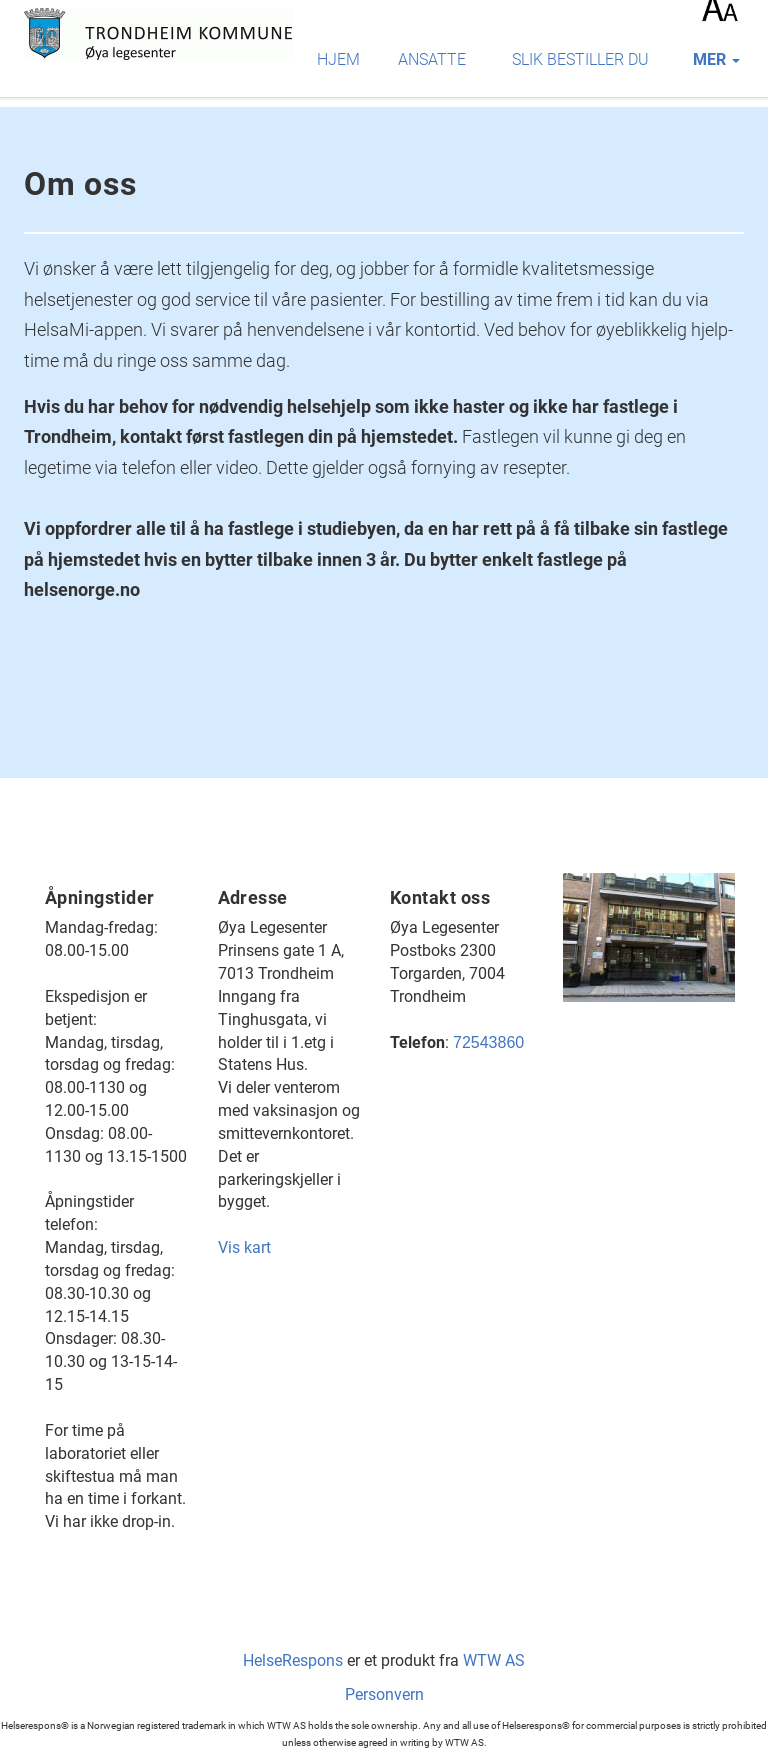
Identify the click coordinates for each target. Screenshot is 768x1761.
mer (716, 59)
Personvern (384, 1694)
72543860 (488, 1042)
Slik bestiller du (580, 59)
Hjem (338, 59)
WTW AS (494, 1660)
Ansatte (432, 59)
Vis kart (244, 1247)
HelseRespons (293, 1660)
